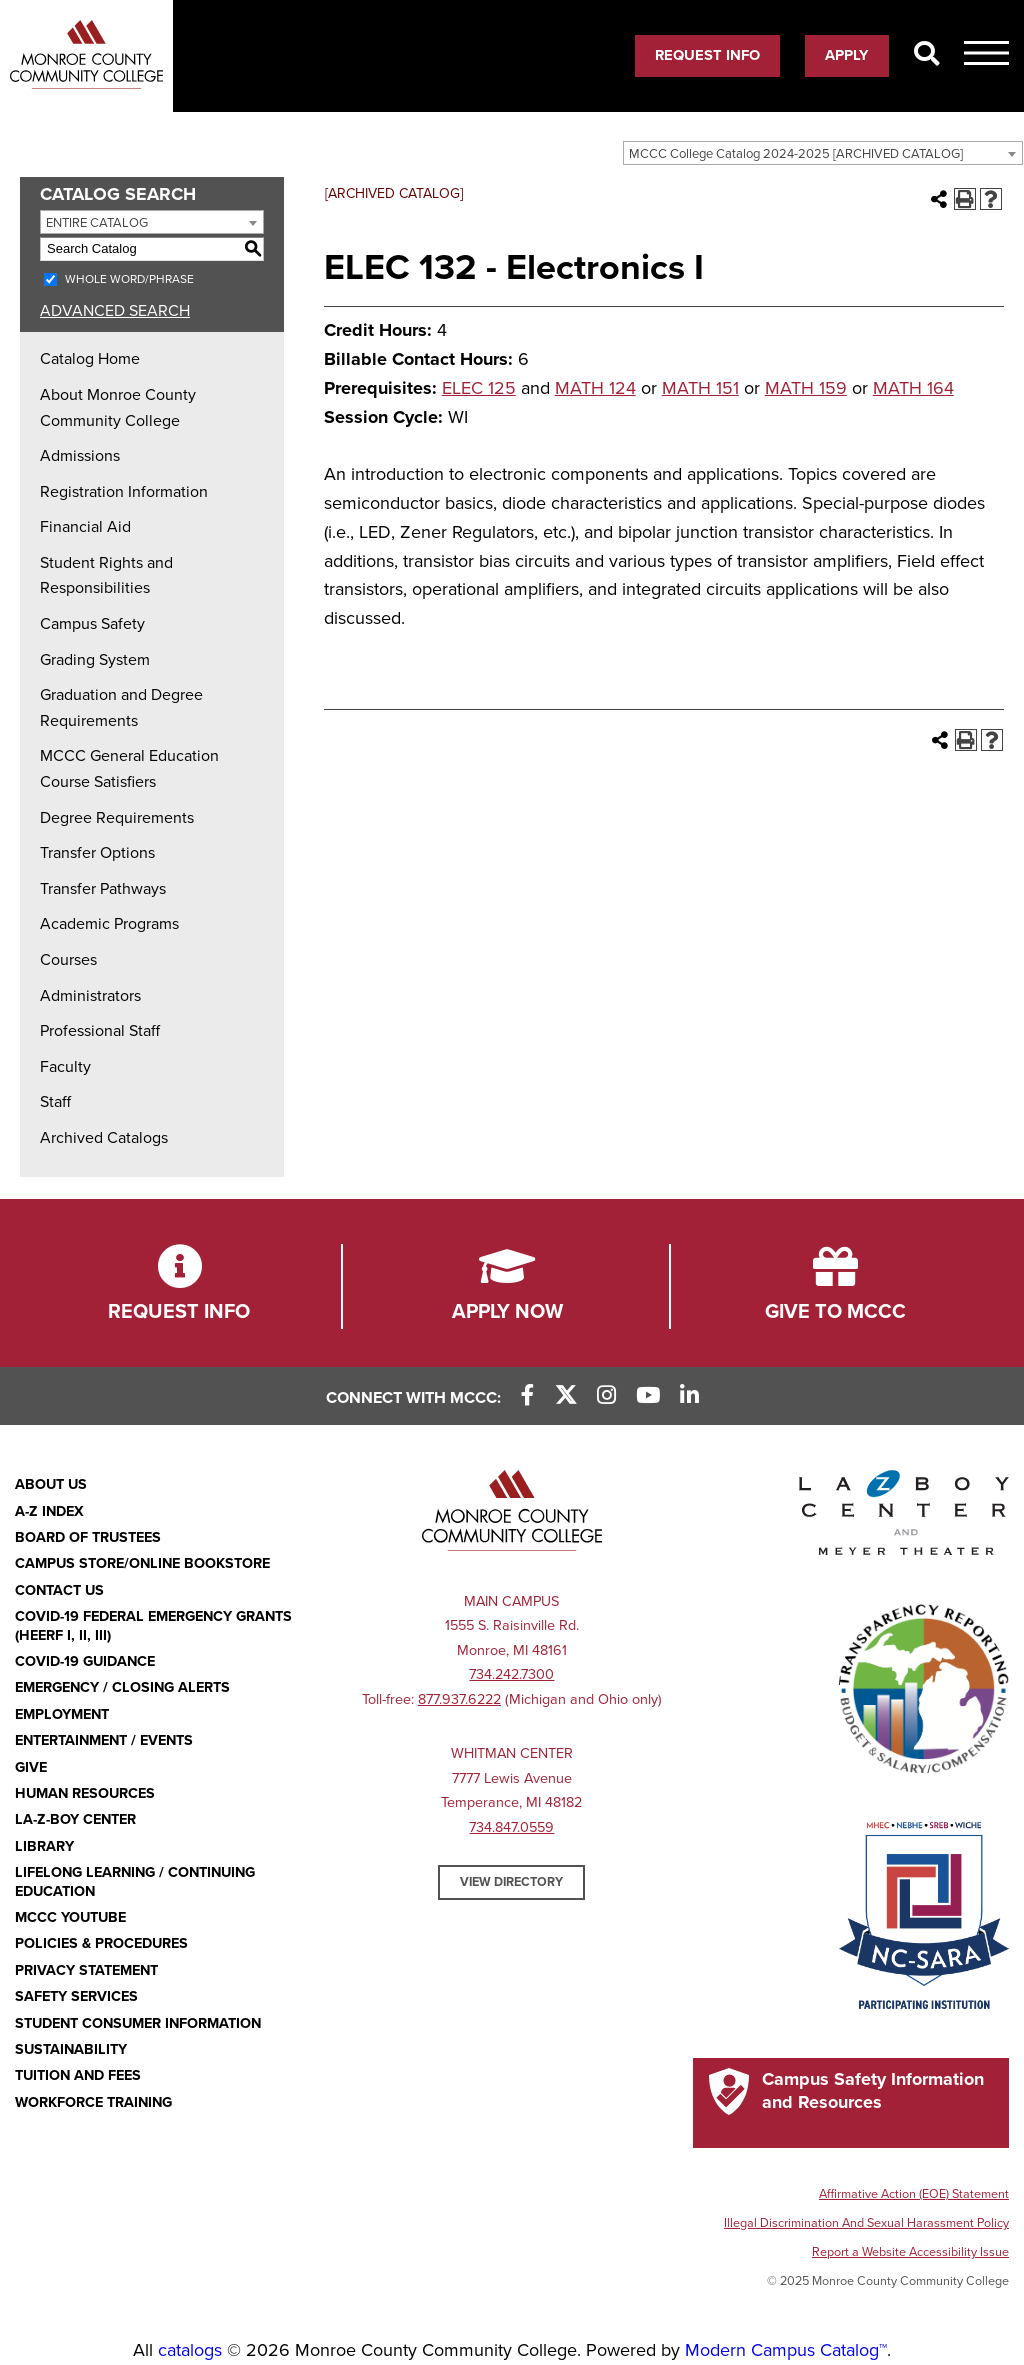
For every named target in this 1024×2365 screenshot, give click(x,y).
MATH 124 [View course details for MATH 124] (595, 388)
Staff (55, 1102)
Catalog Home (90, 359)
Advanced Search (115, 311)
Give (31, 1767)
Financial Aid (85, 527)
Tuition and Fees (78, 2075)
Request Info (707, 55)
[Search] (926, 55)
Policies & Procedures (101, 1943)
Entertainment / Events (104, 1740)
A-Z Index (49, 1511)
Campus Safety (92, 624)
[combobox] (823, 153)
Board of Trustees (88, 1537)
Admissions (80, 456)
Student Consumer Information (138, 2023)
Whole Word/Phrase (129, 279)
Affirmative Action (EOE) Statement (914, 2194)
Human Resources (85, 1793)
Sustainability (71, 2049)
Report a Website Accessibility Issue (910, 2252)
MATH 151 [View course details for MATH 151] (700, 388)
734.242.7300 (511, 1674)
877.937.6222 (459, 1699)
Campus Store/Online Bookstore (142, 1563)
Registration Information (124, 492)
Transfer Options (97, 853)
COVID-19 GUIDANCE (85, 1661)
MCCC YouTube (70, 1917)
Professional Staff (100, 1031)
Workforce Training (93, 2102)
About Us (51, 1484)
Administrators (90, 996)
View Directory (511, 1882)
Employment (62, 1714)
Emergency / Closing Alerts (122, 1687)
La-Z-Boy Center (75, 1819)
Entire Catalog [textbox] (97, 223)
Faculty (65, 1067)
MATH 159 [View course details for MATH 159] (806, 388)
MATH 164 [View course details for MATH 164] (913, 388)
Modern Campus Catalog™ (786, 2350)
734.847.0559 (511, 1827)
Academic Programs (109, 924)
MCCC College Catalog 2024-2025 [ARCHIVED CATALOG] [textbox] (796, 154)
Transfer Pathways (103, 889)
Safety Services (76, 1996)
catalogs (190, 2350)
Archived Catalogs (104, 1138)
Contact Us (59, 1590)
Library (44, 1846)
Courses (68, 960)
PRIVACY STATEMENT (86, 1970)
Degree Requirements (117, 818)
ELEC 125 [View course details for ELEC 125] (479, 388)
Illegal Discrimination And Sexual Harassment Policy (866, 2223)
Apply (847, 55)
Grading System (95, 660)
